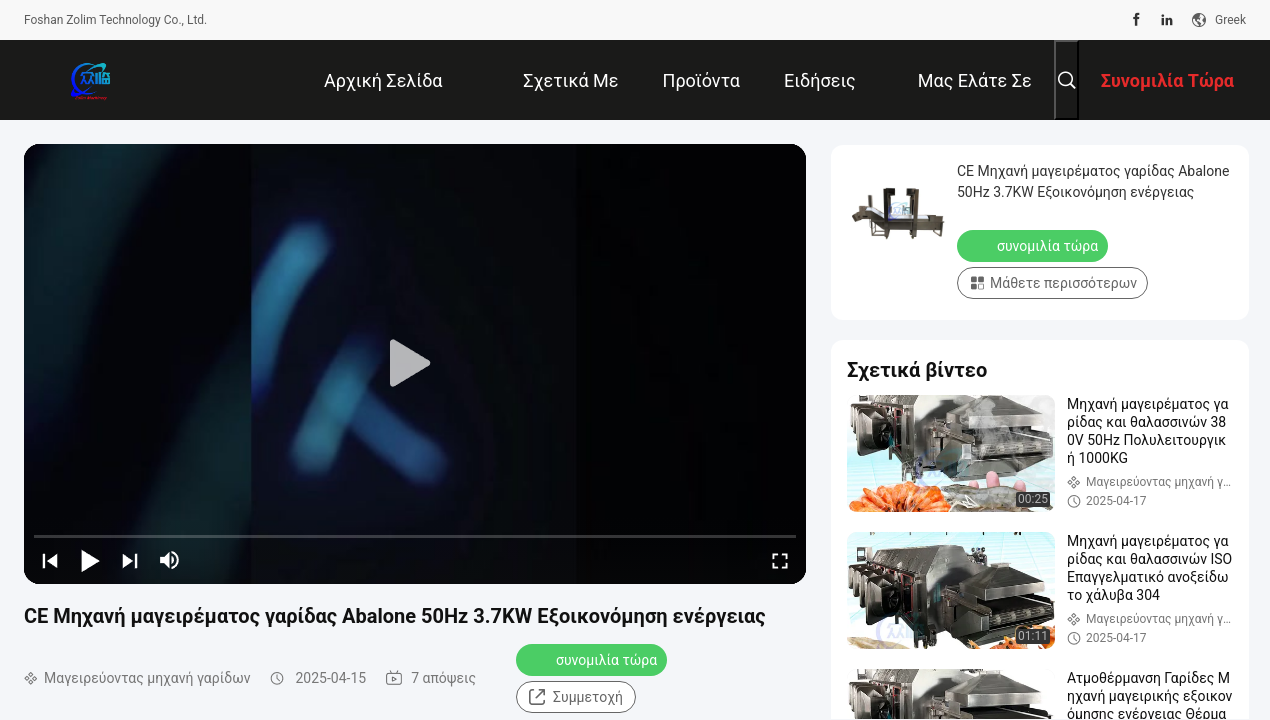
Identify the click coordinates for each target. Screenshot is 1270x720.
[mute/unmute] (170, 560)
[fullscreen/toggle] (780, 560)
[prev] (50, 560)
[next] (130, 560)
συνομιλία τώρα (593, 659)
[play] (415, 364)
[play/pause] (90, 560)
